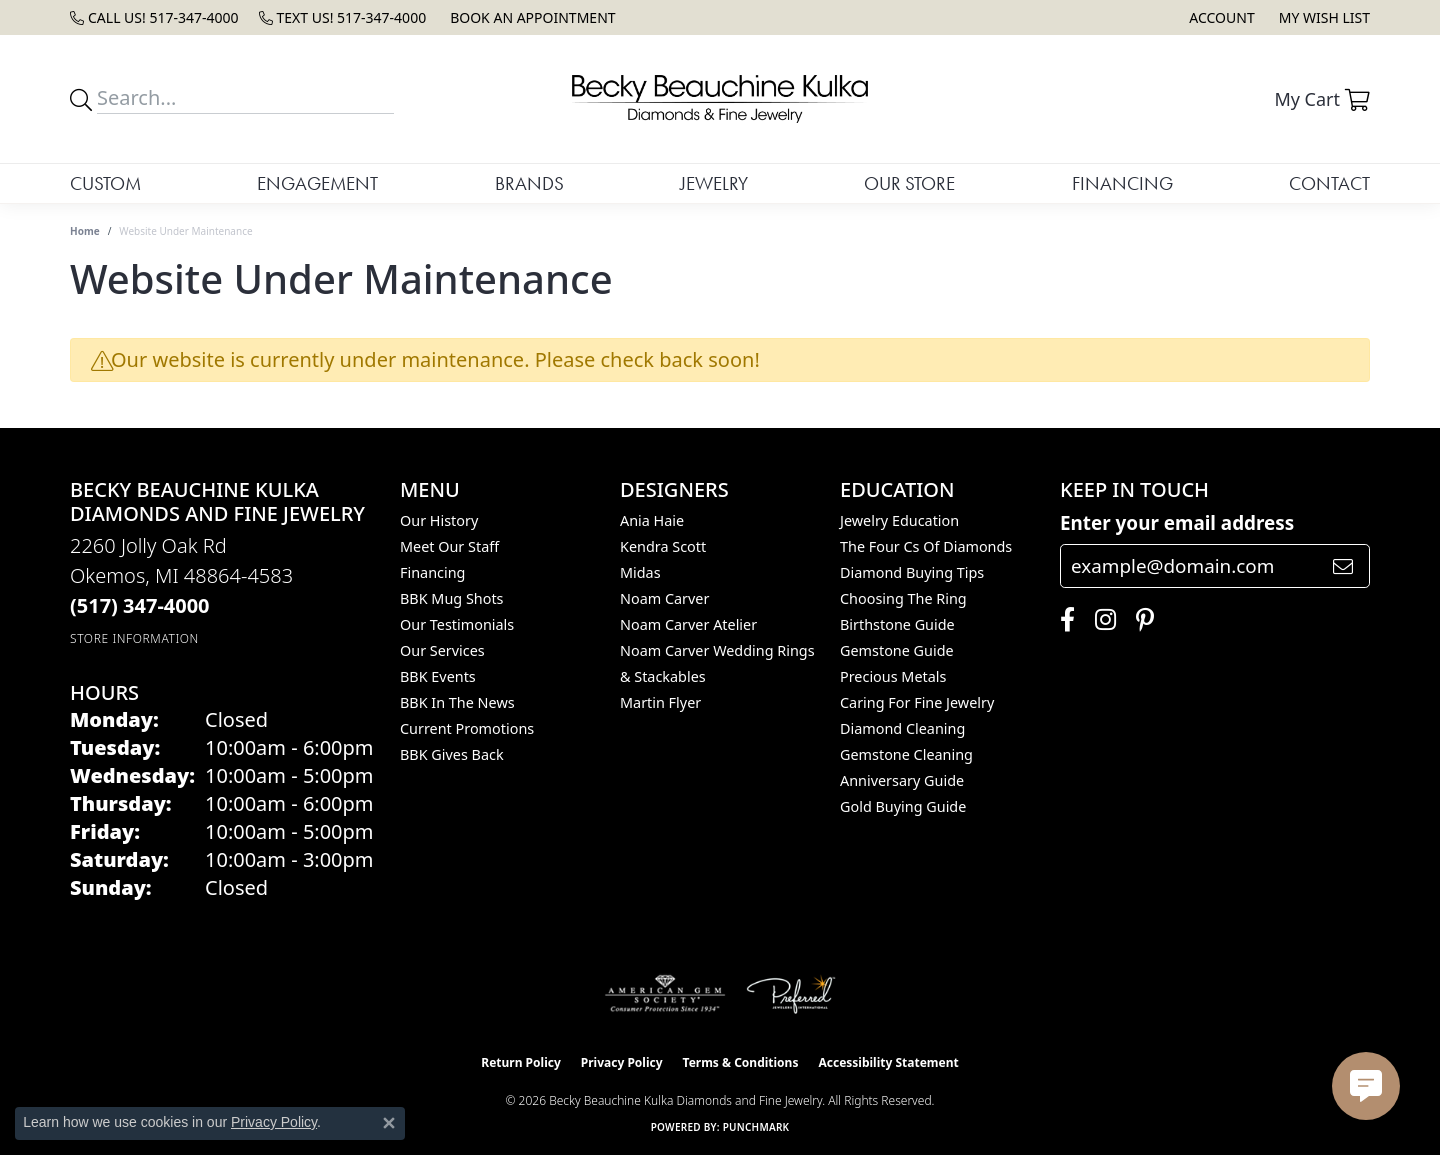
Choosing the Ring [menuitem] (903, 598)
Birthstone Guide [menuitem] (897, 624)
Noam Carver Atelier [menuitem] (688, 624)
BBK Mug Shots (451, 598)
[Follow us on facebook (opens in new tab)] (1062, 620)
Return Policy (521, 1062)
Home (85, 231)
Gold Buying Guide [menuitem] (903, 806)
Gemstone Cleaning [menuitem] (906, 754)
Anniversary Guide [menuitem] (902, 780)
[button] (1219, 17)
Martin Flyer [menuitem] (660, 702)
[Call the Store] (140, 605)
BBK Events (438, 676)
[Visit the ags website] (665, 994)
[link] (154, 17)
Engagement (317, 183)
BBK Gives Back (452, 754)
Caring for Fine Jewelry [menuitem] (917, 702)
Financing (1122, 183)
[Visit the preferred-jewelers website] (791, 994)
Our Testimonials (457, 624)
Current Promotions (467, 728)
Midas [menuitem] (640, 572)
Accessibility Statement (888, 1062)
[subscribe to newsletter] (1343, 566)
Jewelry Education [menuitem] (899, 520)
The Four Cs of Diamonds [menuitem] (926, 546)
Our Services (442, 650)
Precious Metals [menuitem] (893, 676)
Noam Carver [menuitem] (664, 598)
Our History (439, 520)
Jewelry (714, 183)
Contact (1329, 183)
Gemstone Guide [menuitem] (897, 650)
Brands (529, 183)
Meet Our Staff (449, 546)
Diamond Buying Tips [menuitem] (912, 572)
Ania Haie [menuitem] (652, 520)
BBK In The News (457, 702)
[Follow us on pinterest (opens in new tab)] (1140, 620)
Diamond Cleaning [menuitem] (902, 728)
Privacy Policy (622, 1062)
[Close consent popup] (389, 1123)
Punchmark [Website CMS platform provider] (756, 1127)
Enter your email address (1177, 523)
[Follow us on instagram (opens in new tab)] (1100, 620)
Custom (105, 183)
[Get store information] (134, 638)
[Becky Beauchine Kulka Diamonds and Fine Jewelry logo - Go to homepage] (720, 99)
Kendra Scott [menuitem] (663, 546)
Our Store (909, 183)
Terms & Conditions (741, 1062)
